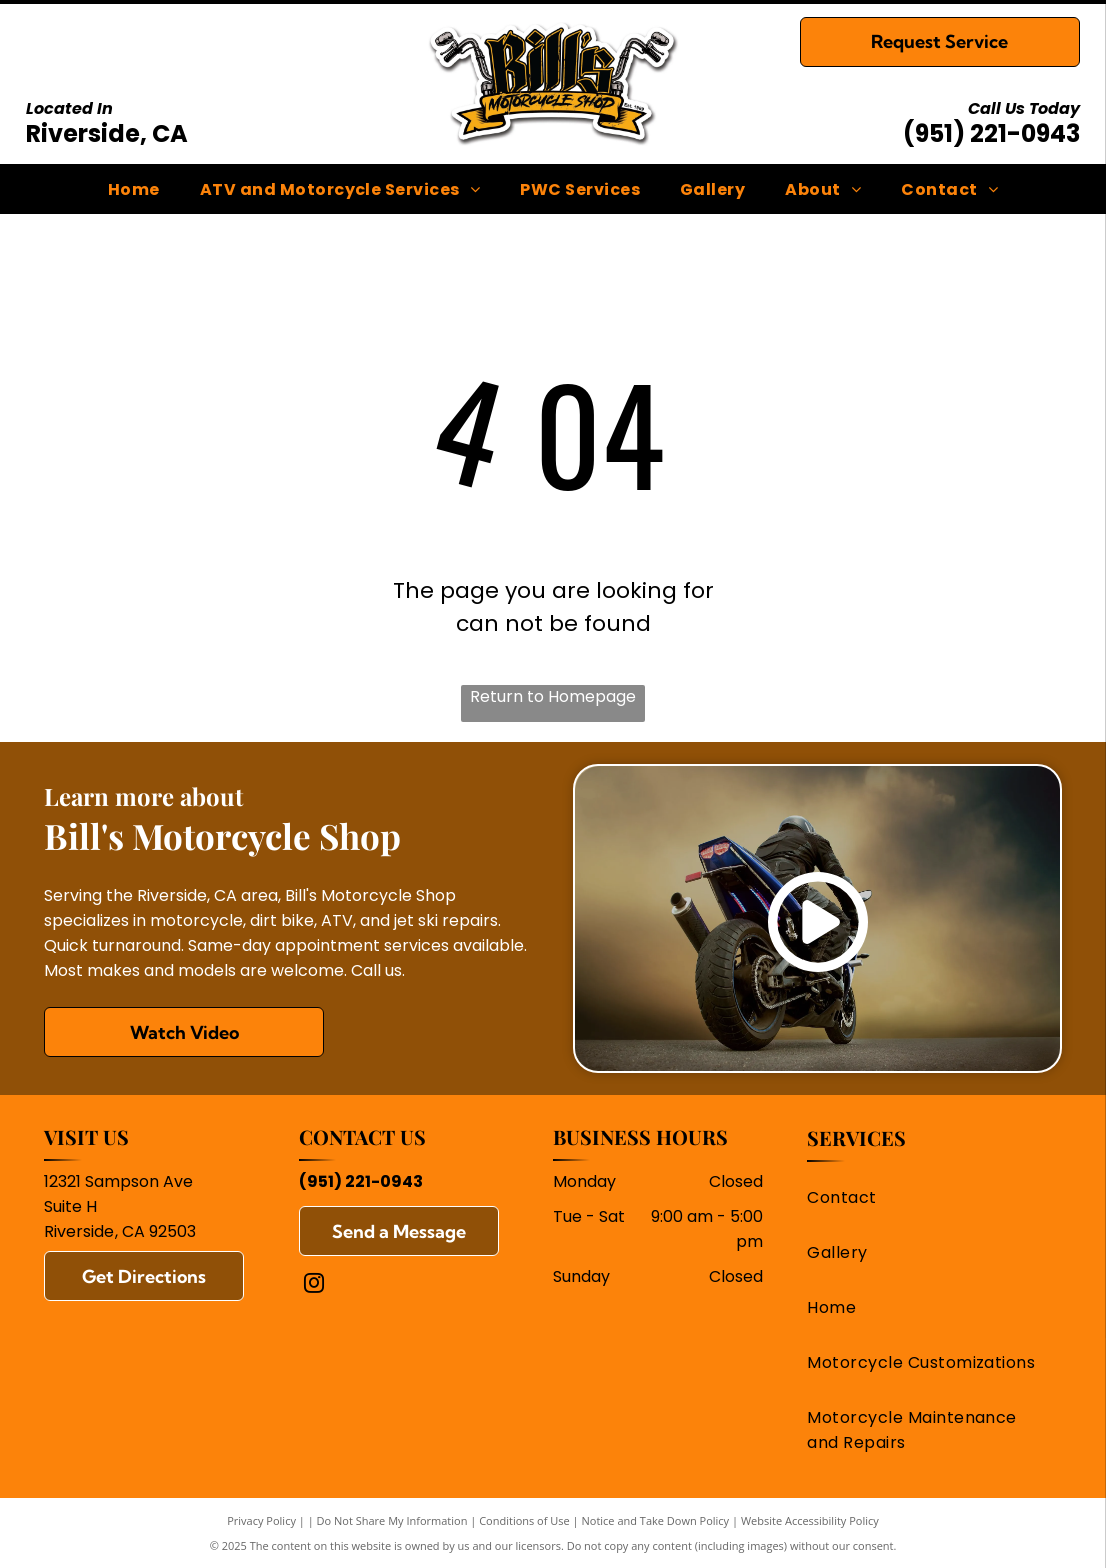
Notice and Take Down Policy (656, 1520)
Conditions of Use (524, 1520)
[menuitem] (134, 188)
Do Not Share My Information (392, 1520)
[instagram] (314, 1285)
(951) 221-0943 (991, 133)
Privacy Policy (261, 1520)
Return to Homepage (553, 696)
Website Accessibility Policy (810, 1520)
